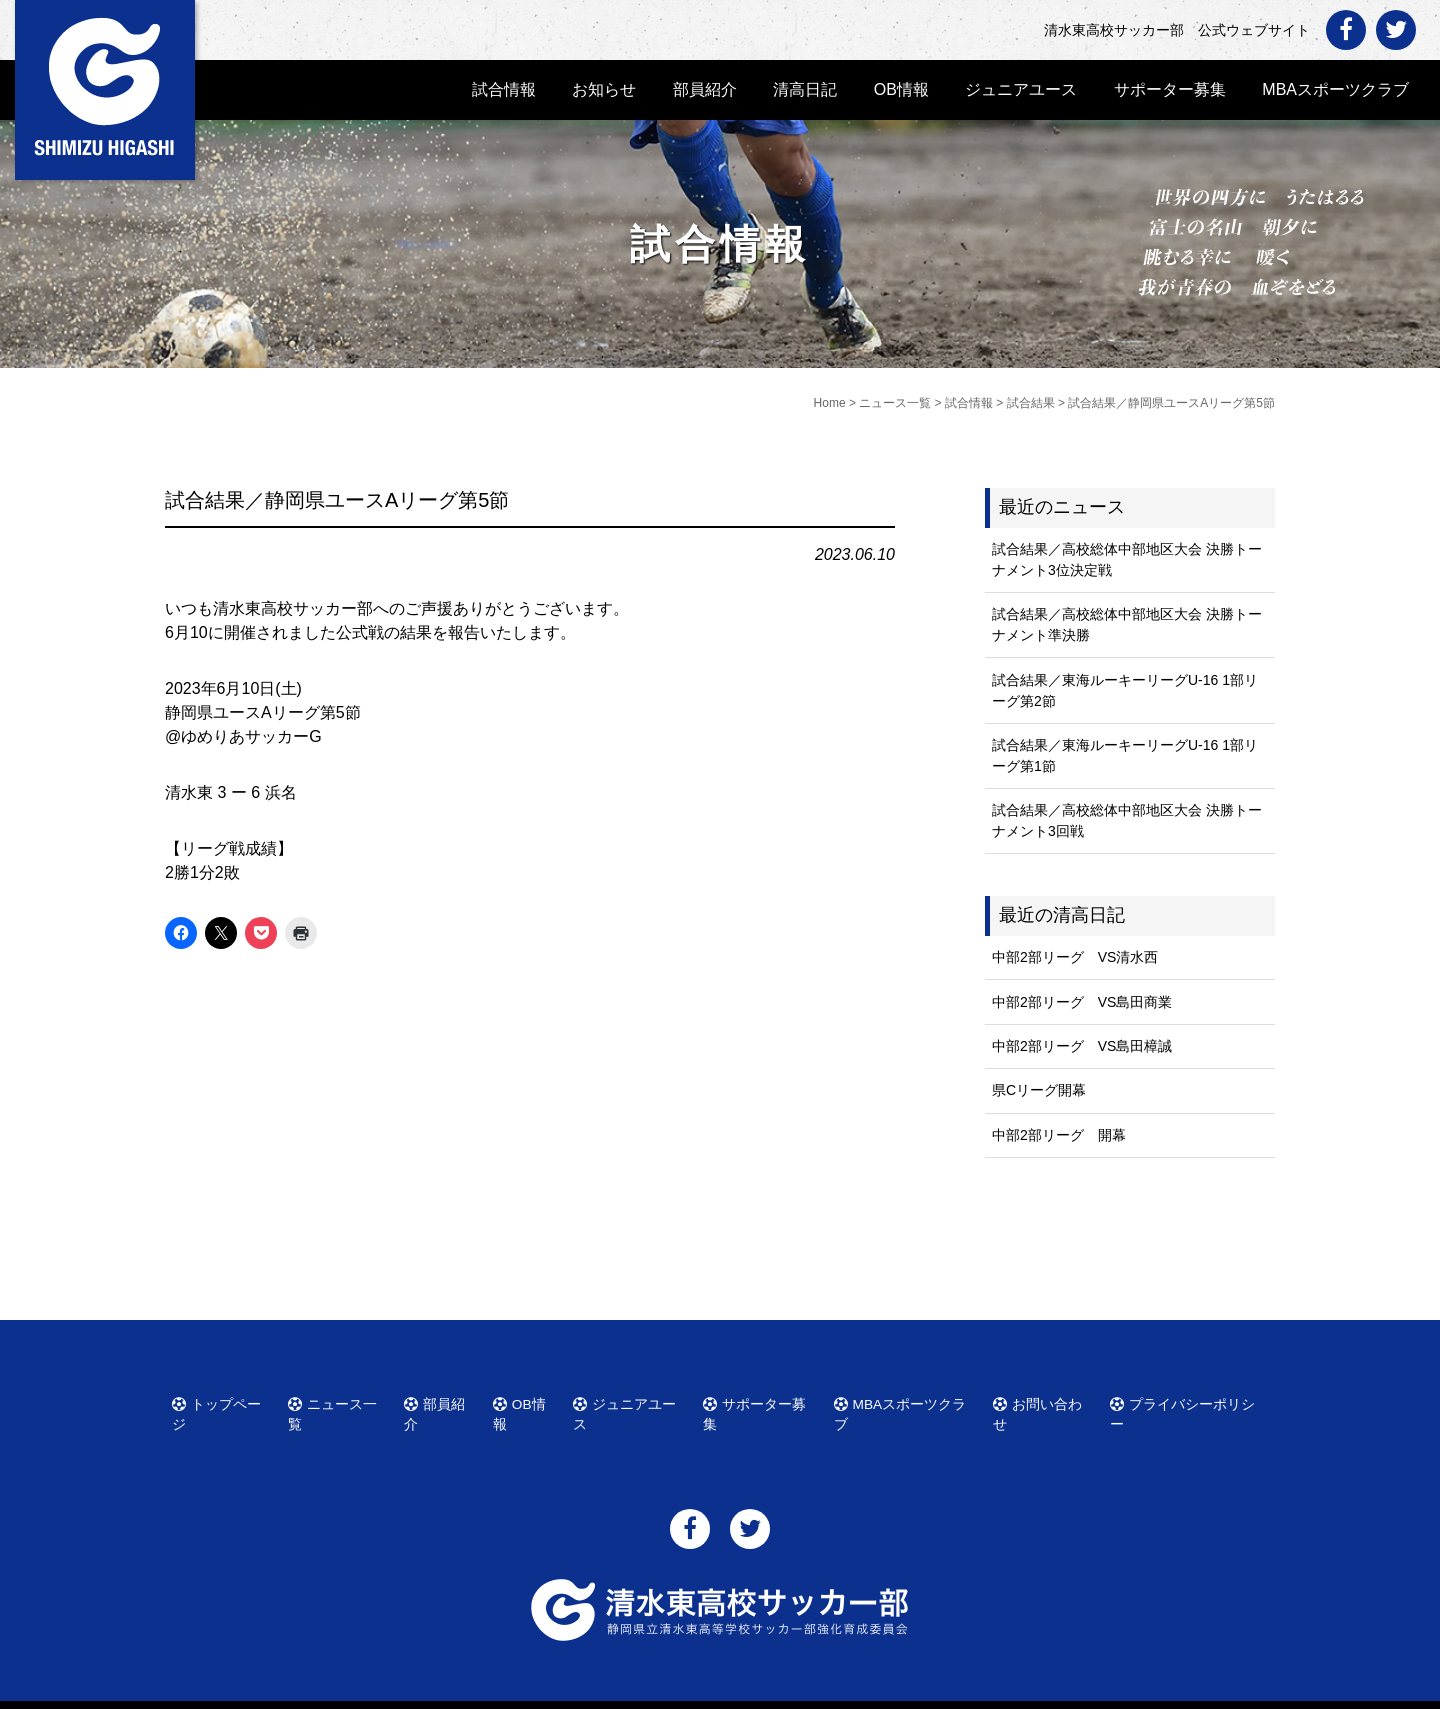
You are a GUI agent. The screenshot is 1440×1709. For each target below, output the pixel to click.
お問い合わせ (1046, 1401)
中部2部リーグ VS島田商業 (1082, 1002)
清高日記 (805, 89)
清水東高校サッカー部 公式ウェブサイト (738, 1691)
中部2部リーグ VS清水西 (1075, 957)
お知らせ (604, 89)
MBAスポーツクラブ (1335, 89)
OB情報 (901, 89)
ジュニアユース (1021, 89)
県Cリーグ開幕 (1039, 1090)
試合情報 (504, 89)
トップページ (224, 1401)
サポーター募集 (1170, 89)
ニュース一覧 (340, 1401)
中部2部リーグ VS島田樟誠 (1082, 1046)
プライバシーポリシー (1186, 1401)
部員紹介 (705, 89)
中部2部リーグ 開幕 (1059, 1135)
